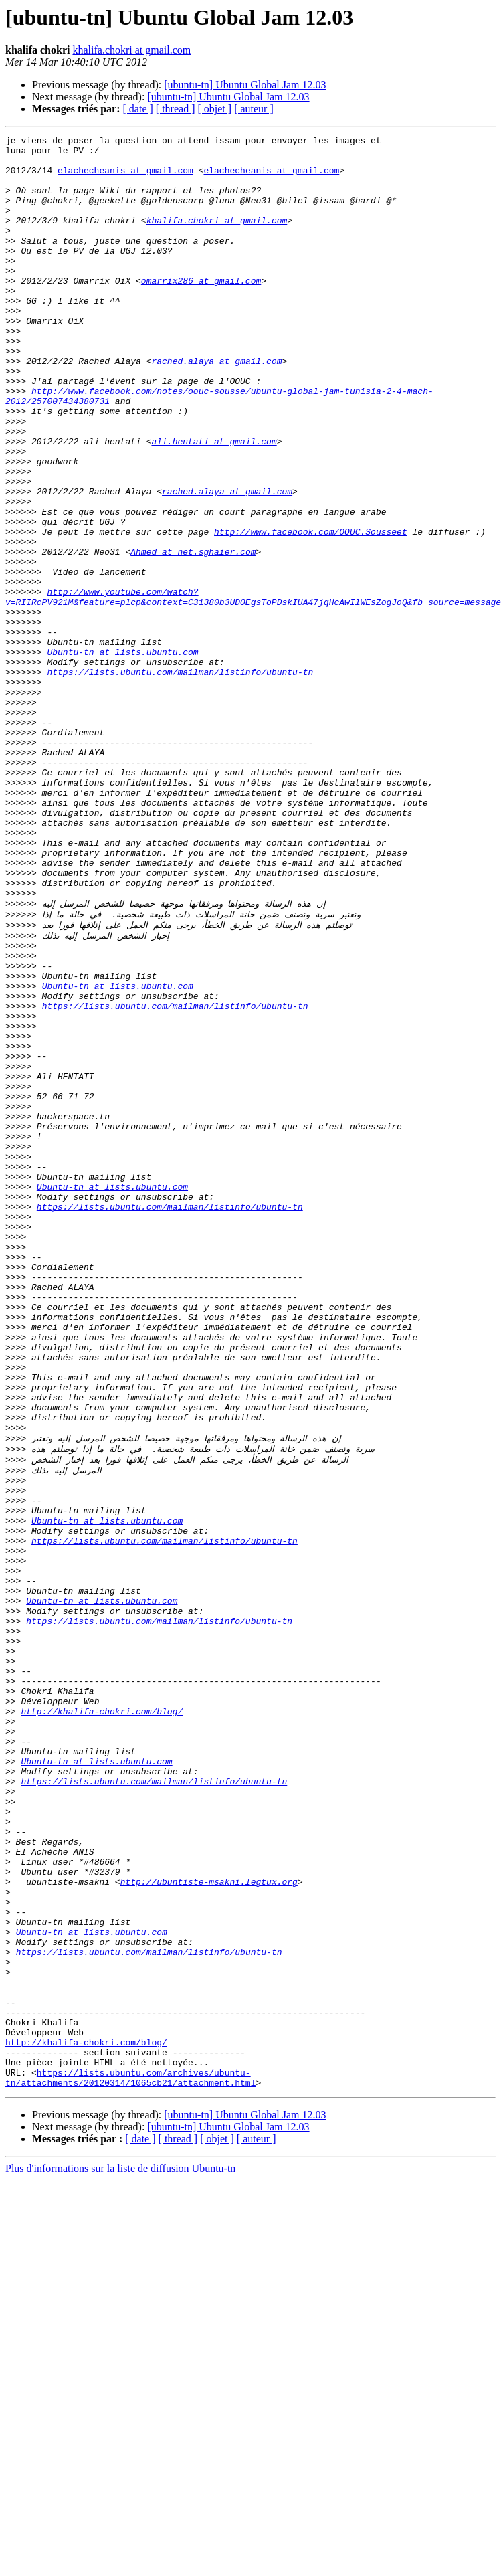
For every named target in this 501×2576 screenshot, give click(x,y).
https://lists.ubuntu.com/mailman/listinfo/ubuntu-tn (180, 780)
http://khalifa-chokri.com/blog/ (102, 2021)
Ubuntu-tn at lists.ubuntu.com (122, 756)
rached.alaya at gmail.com (216, 407)
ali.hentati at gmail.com (213, 503)
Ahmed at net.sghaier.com (193, 636)
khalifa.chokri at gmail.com (131, 50)
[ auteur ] (254, 108)
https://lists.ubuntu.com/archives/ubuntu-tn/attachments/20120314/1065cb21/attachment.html (130, 2460)
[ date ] (138, 108)
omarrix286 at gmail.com (201, 310)
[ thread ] (175, 108)
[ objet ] (214, 108)
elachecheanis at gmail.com (125, 178)
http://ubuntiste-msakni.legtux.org (209, 2225)
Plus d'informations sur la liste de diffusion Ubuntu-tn (120, 2552)
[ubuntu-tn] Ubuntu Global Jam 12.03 (245, 84)
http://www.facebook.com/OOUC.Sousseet (310, 612)
